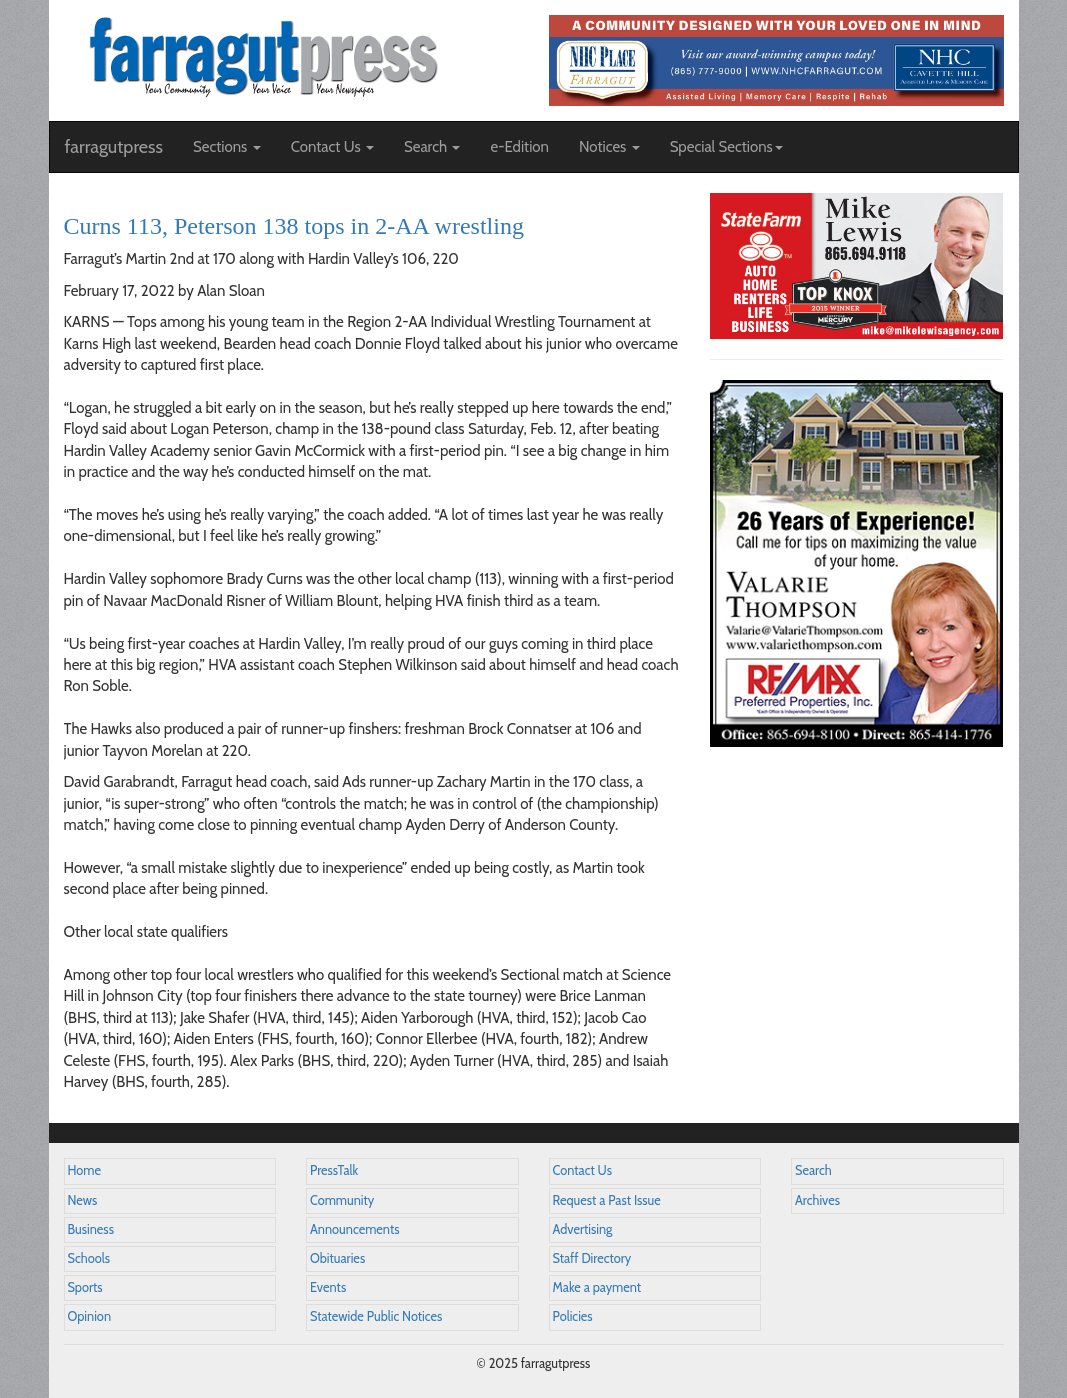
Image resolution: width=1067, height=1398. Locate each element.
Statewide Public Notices (376, 1316)
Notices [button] (609, 147)
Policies (573, 1316)
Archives (817, 1200)
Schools (89, 1258)
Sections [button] (227, 147)
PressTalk (334, 1170)
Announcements (354, 1229)
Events (328, 1287)
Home (85, 1170)
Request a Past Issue (607, 1200)
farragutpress (114, 147)
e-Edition (519, 147)
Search (813, 1170)
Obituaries (337, 1258)
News (83, 1200)
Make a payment (597, 1287)
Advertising (583, 1229)
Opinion (90, 1316)
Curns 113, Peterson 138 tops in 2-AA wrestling (294, 226)
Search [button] (432, 147)
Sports (85, 1287)
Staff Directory (592, 1258)
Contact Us (582, 1170)
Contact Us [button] (332, 147)
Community (342, 1200)
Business (91, 1229)
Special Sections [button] (726, 147)
